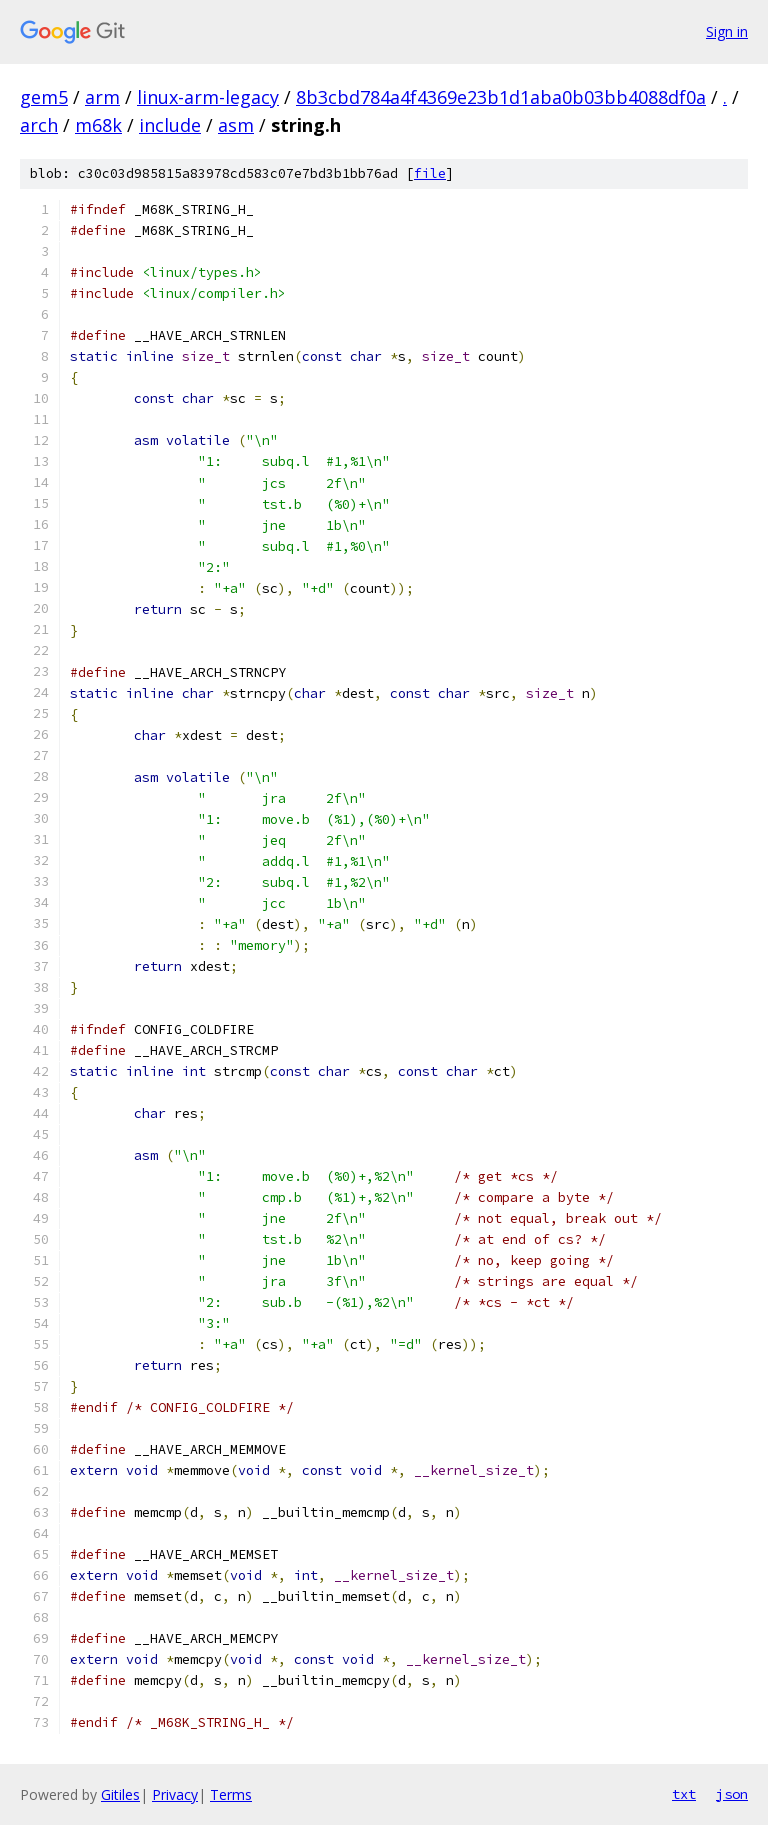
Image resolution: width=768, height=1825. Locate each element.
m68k (98, 125)
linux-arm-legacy (208, 97)
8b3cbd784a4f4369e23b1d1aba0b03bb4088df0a (501, 97)
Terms (231, 1794)
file (430, 173)
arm (102, 97)
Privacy (175, 1794)
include (170, 125)
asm (236, 125)
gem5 (44, 97)
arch (39, 125)
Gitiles (120, 1794)
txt (684, 1794)
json (732, 1794)
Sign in (727, 31)
